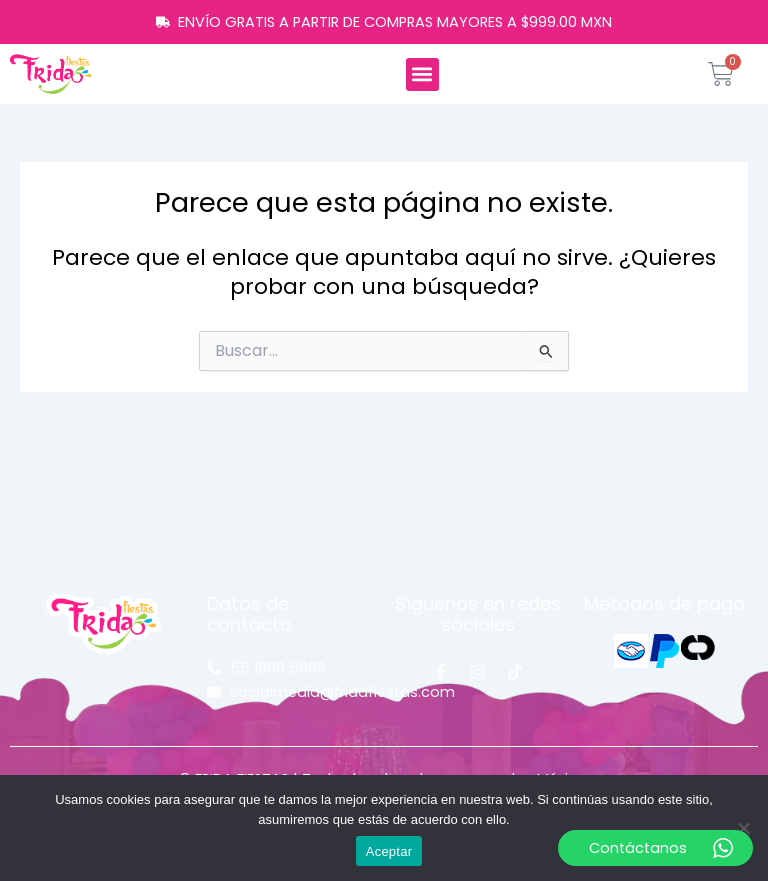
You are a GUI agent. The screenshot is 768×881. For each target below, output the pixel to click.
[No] (743, 828)
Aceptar (389, 851)
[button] (422, 74)
